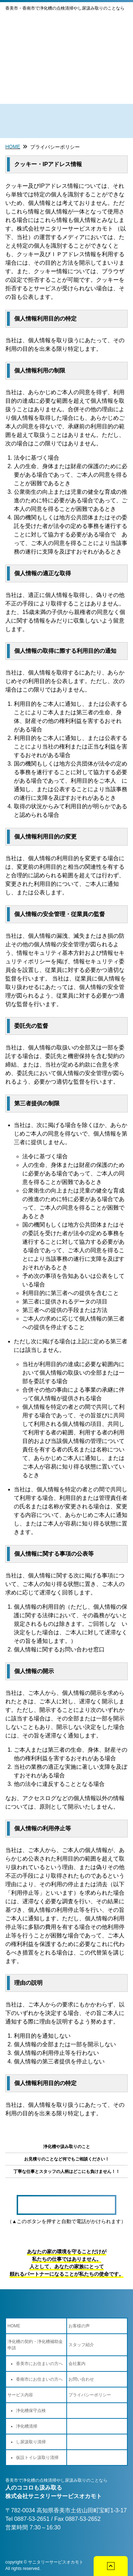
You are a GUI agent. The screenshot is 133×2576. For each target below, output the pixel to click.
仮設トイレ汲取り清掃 (37, 2457)
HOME (13, 2325)
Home (12, 146)
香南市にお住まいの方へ (39, 2379)
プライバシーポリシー (55, 147)
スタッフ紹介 (81, 2344)
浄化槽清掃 (26, 2426)
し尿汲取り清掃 (31, 2441)
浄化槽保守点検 (31, 2410)
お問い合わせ (81, 2379)
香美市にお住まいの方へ (39, 2363)
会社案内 (76, 2363)
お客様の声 (79, 2325)
